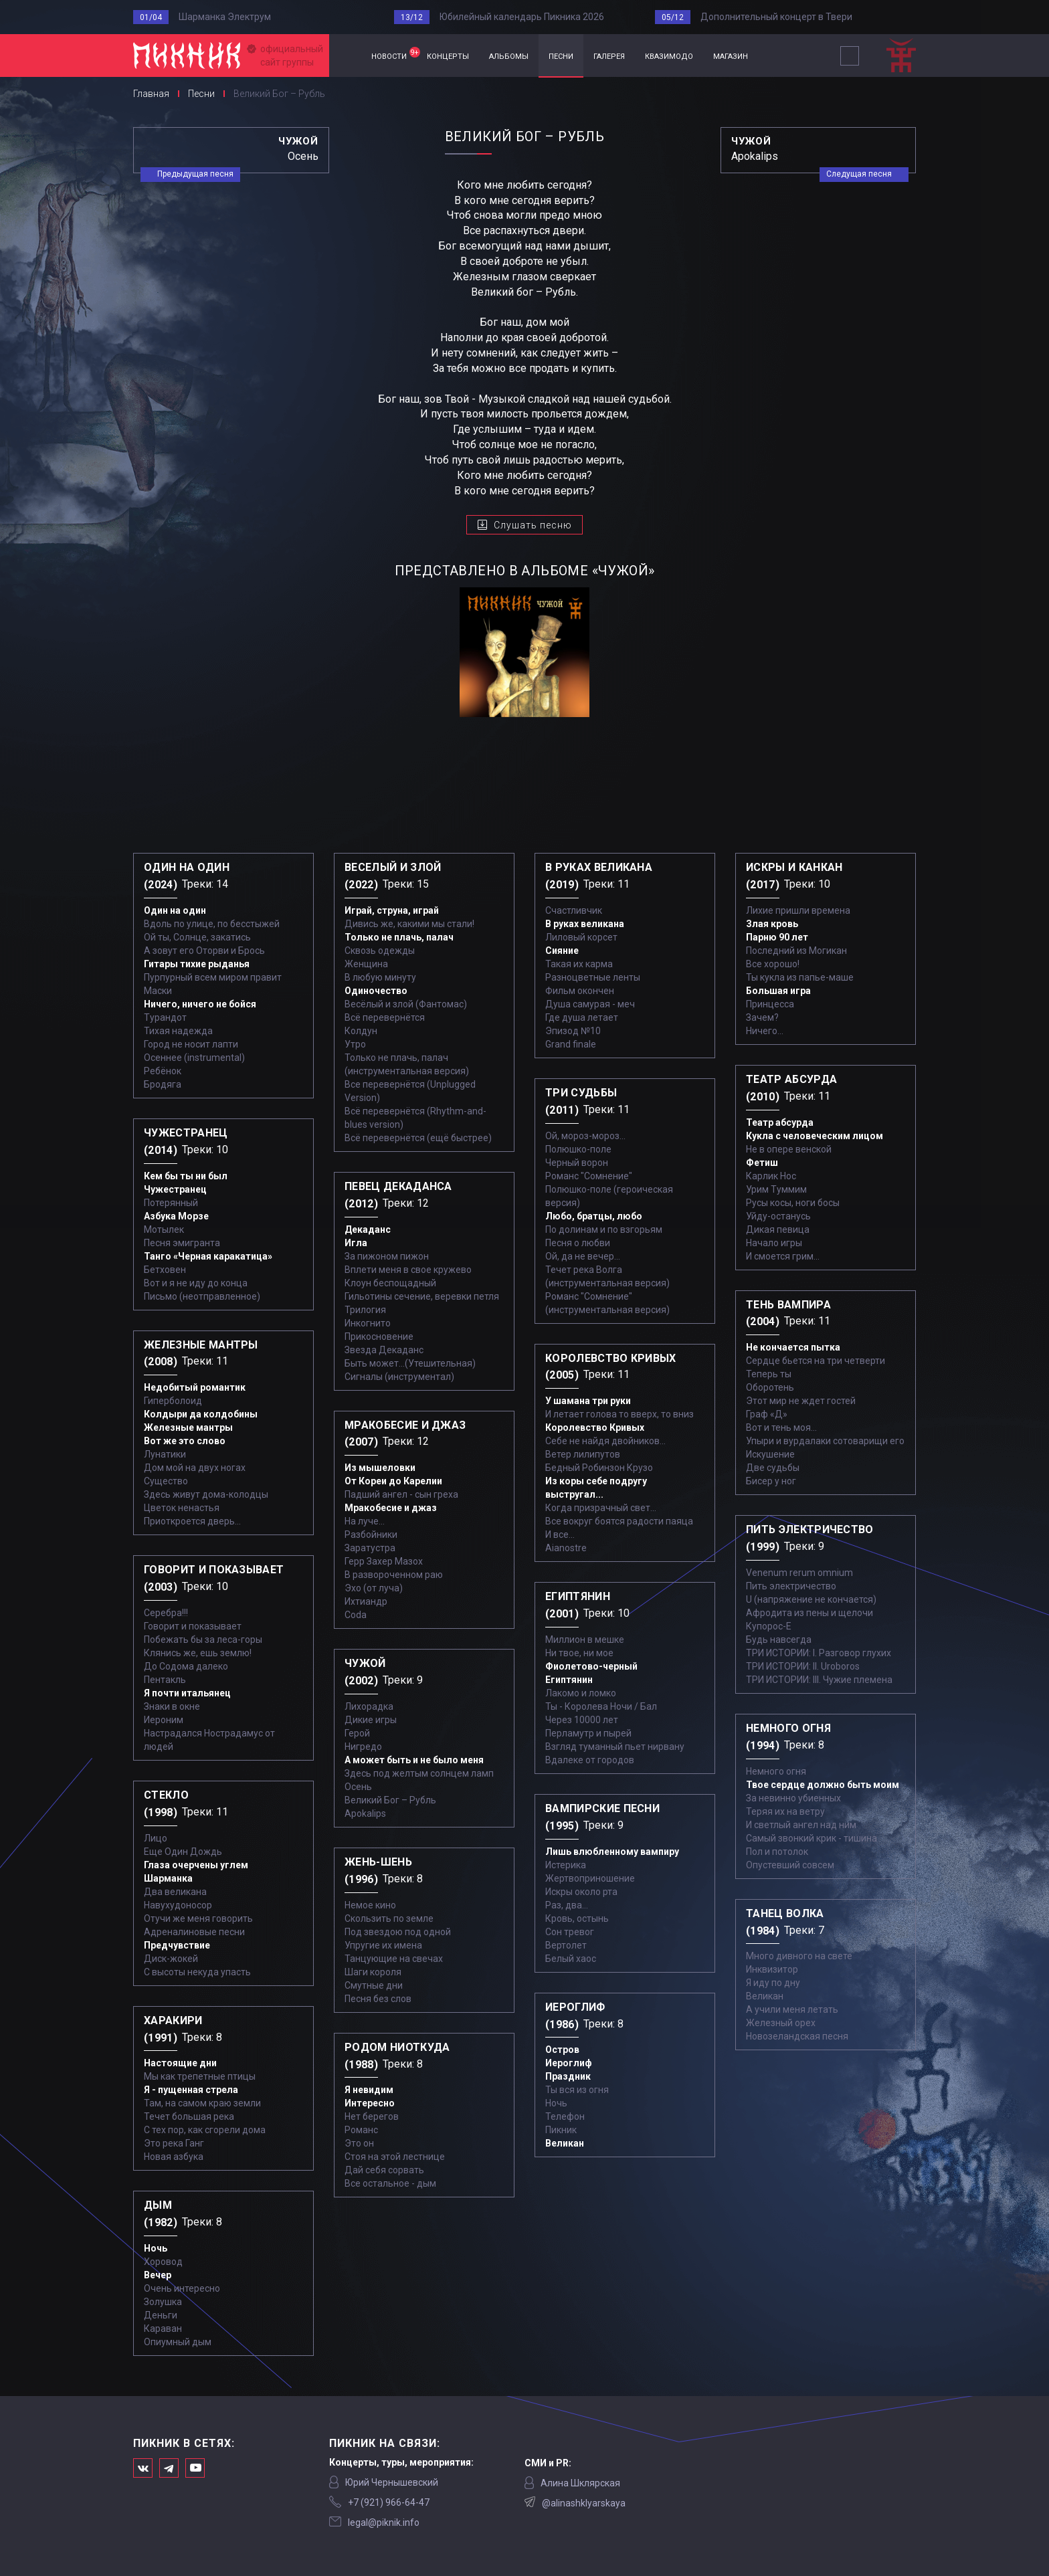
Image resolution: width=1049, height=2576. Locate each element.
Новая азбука (173, 2156)
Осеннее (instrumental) (194, 1057)
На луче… (365, 1521)
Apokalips (365, 1813)
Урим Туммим (776, 1189)
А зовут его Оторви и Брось (204, 950)
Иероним (163, 1719)
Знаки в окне (172, 1706)
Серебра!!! (166, 1612)
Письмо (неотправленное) (202, 1296)
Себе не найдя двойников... (605, 1440)
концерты (448, 55)
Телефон (565, 2116)
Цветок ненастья (181, 1507)
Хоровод (163, 2261)
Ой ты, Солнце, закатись (197, 937)
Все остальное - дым (390, 2183)
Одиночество (376, 990)
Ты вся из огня (577, 2089)
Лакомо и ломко (580, 1693)
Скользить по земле (389, 1918)
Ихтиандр (366, 1601)
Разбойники (371, 1534)
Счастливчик (573, 910)
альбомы (509, 55)
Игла (356, 1242)
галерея (609, 55)
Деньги (160, 2315)
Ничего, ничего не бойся (200, 1004)
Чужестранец (175, 1189)
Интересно (370, 2103)
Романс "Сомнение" (588, 1176)
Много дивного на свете (799, 1956)
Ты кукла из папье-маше (800, 977)
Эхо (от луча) (374, 1588)
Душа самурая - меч (590, 1004)
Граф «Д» (766, 1414)
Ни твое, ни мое (579, 1653)
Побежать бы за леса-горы (203, 1639)
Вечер (157, 2275)
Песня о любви (577, 1242)
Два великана (175, 1891)
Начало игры (774, 1242)
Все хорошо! (772, 964)
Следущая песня (859, 174)
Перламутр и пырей (588, 1733)
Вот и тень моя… (781, 1427)
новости (394, 54)
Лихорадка (369, 1706)
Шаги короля (373, 1972)
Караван (163, 2328)
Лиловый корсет (581, 937)
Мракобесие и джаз (391, 1507)
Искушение (770, 1454)
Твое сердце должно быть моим (822, 1784)
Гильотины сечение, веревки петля (422, 1296)
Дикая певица (777, 1229)
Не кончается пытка (793, 1347)
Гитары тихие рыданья (197, 964)
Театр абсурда (780, 1122)
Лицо (155, 1838)
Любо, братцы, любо (593, 1216)
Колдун (361, 1030)
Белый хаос (570, 1958)
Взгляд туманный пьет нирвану (614, 1746)
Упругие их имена (383, 1945)
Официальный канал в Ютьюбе (195, 2468)
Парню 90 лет (777, 937)
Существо (166, 1481)
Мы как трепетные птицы (200, 2076)
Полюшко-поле (578, 1149)
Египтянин (569, 1679)
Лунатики (165, 1454)
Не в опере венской (789, 1149)
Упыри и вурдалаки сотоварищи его (825, 1440)
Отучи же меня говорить (198, 1918)
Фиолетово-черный (591, 1666)
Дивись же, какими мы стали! (409, 923)
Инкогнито (368, 1323)
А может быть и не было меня (414, 1760)
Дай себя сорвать (384, 2170)
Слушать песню (533, 525)
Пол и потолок (777, 1851)
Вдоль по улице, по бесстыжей (212, 923)
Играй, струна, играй (392, 910)
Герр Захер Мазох (384, 1561)
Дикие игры (371, 1719)
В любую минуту (380, 977)
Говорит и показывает (193, 1626)
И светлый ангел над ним (801, 1824)
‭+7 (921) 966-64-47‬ (389, 2502)
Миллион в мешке (584, 1639)
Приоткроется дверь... (192, 1521)
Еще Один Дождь (183, 1851)
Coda (356, 1614)
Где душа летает (581, 1017)
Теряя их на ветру (785, 1811)
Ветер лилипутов (582, 1454)
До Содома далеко (186, 1666)
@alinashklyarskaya (584, 2503)
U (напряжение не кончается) (811, 1599)
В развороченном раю (394, 1574)
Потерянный (171, 1202)
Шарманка (168, 1878)
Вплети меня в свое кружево (408, 1269)
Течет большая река (189, 2116)
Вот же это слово (184, 1440)
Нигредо (363, 1746)
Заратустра (370, 1548)
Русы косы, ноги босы (793, 1202)
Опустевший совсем (790, 1865)
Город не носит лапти (191, 1044)
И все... (560, 1534)
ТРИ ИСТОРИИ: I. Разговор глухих (818, 1653)
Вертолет (566, 1945)
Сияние (562, 950)
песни (561, 55)
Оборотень (770, 1387)
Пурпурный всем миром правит (213, 977)
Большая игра (778, 990)
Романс (361, 2129)
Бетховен (165, 1269)
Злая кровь (772, 923)
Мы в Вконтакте (143, 2468)
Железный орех (781, 2022)
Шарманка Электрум (225, 16)
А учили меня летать (792, 2009)
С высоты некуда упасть (197, 1972)
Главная (345, 56)
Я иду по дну (773, 1982)
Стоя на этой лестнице (395, 2156)
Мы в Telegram (169, 2468)
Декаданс (368, 1229)
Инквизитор (772, 1969)
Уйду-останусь (778, 1216)
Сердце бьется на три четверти (815, 1360)
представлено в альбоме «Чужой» (525, 571)
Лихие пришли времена (798, 910)
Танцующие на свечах (394, 1958)
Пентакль (165, 1679)
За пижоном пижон (387, 1256)
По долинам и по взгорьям (603, 1229)
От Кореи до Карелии (393, 1481)
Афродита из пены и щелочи (809, 1612)
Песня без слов (378, 1998)
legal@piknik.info (383, 2522)
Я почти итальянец (187, 1693)
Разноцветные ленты (592, 977)
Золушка (163, 2301)
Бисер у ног (771, 1481)
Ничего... (764, 1030)
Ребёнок (162, 1071)
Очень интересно (182, 2288)
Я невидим (369, 2089)
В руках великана (584, 923)
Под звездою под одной (398, 1931)
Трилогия (365, 1309)
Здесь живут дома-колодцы (206, 1494)
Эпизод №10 (573, 1030)
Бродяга (162, 1084)
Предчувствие (177, 1945)
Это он (359, 2143)
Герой (357, 1733)
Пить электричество (791, 1586)
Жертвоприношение (590, 1878)
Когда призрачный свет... (600, 1507)
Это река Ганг (174, 2143)
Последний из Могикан (796, 950)
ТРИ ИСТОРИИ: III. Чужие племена (819, 1679)
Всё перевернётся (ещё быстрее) (418, 1137)
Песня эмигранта (182, 1242)
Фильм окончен (579, 990)
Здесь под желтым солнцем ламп (419, 1773)
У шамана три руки (588, 1400)
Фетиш (762, 1162)
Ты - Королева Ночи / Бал (601, 1706)
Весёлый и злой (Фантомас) (406, 1004)
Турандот (165, 1017)
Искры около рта (581, 1891)
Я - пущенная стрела (191, 2089)
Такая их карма (579, 964)
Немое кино (370, 1905)
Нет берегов (372, 2116)
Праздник (568, 2076)
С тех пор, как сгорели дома (205, 2129)
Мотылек (164, 1229)
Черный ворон (576, 1162)
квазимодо (669, 55)
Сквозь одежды (380, 950)
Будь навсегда (779, 1639)
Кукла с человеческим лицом (814, 1135)
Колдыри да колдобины (201, 1414)
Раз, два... (566, 1905)
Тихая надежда (178, 1030)
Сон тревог (569, 1931)
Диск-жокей (171, 1958)
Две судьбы (772, 1467)
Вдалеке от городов (589, 1760)
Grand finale (570, 1044)
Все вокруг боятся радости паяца (619, 1521)
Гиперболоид (173, 1400)
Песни (201, 93)
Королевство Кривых (594, 1427)
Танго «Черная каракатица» (208, 1256)
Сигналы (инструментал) (399, 1376)
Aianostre (566, 1548)
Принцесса (770, 1004)
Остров (562, 2049)
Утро (355, 1044)
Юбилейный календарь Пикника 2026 (522, 16)
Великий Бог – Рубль (390, 1800)
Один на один (175, 910)
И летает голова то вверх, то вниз (619, 1414)
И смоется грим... (783, 1256)
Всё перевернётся (385, 1017)
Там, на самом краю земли (202, 2103)
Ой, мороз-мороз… (585, 1135)
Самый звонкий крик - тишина (811, 1838)
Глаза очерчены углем (196, 1865)
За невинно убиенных (793, 1798)
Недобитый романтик (195, 1387)
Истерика (565, 1865)
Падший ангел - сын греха (401, 1494)
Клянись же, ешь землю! (198, 1653)
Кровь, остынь (577, 1918)
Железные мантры (188, 1427)
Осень (358, 1786)
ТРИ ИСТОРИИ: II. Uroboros (803, 1666)
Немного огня (776, 1771)
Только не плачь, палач (399, 937)
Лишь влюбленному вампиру (612, 1851)
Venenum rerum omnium (799, 1572)
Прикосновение (379, 1336)
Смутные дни (374, 1985)
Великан (564, 2143)
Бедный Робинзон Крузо (599, 1467)
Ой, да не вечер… (582, 1256)
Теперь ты (768, 1374)
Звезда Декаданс (384, 1350)
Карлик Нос (771, 1176)
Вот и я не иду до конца (196, 1283)
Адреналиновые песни (194, 1931)
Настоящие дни (180, 2063)
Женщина (366, 964)
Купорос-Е (768, 1626)
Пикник (561, 2129)
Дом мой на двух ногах (195, 1467)
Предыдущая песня (195, 174)
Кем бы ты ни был (185, 1176)
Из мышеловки (380, 1467)
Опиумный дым (177, 2342)
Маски (158, 990)
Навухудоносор (178, 1905)
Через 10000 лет (581, 1719)
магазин (730, 55)
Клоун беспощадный (390, 1283)
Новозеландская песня (797, 2036)
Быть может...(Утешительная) (410, 1363)
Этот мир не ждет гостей (801, 1400)
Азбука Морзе (176, 1216)
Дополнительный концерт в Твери (776, 16)
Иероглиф (568, 2063)
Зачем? (762, 1017)
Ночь (155, 2248)
